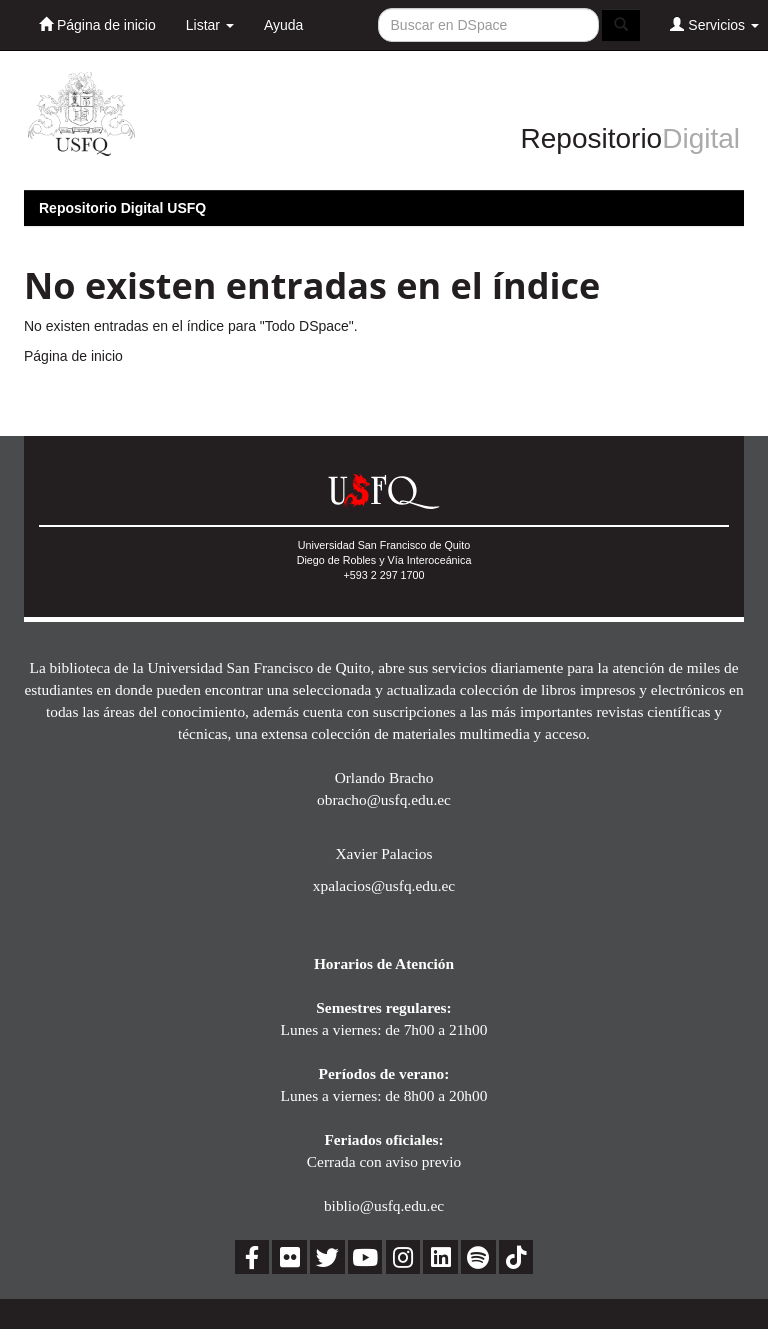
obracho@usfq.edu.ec (384, 799)
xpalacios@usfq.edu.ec (384, 885)
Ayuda (283, 25)
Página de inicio (97, 24)
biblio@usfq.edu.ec (384, 1205)
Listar (210, 25)
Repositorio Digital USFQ (122, 208)
